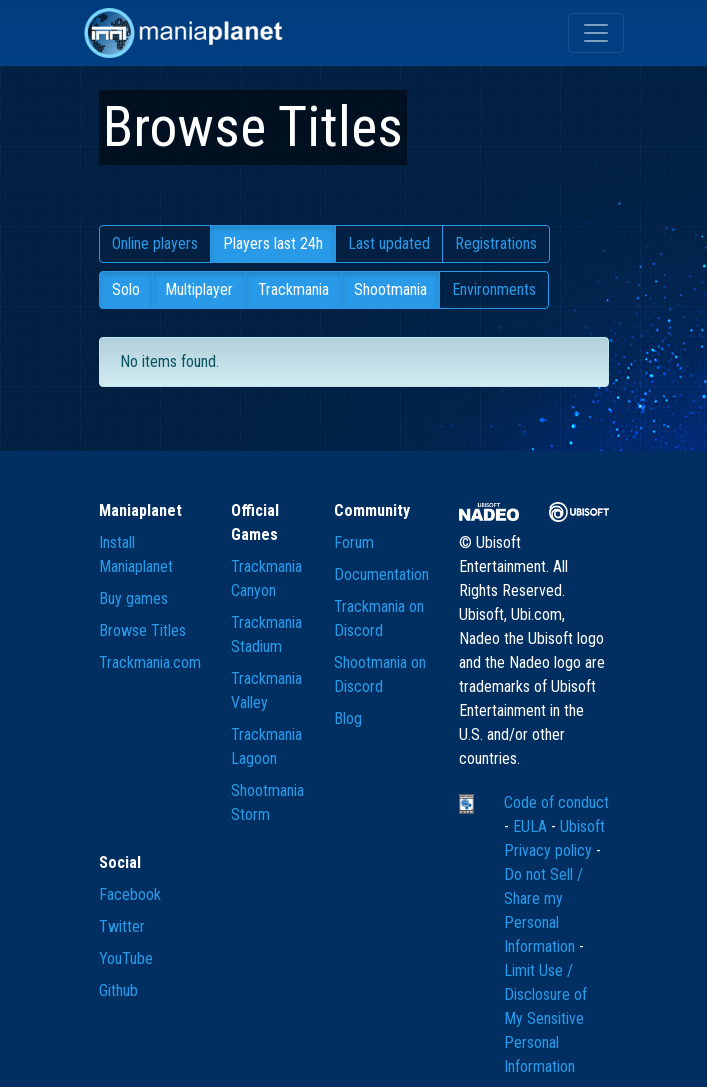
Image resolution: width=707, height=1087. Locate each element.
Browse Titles (142, 630)
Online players (155, 243)
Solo (126, 289)
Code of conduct (556, 802)
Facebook (130, 894)
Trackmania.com (150, 662)
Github (118, 990)
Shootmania (390, 289)
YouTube (126, 958)
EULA (532, 826)
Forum (354, 542)
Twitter (122, 926)
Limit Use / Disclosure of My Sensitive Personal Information (545, 1018)
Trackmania (293, 289)
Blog (348, 718)
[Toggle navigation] (596, 33)
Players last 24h (273, 243)
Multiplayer (199, 289)
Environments (494, 289)
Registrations (496, 243)
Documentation (381, 574)
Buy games (133, 598)
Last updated (389, 243)
